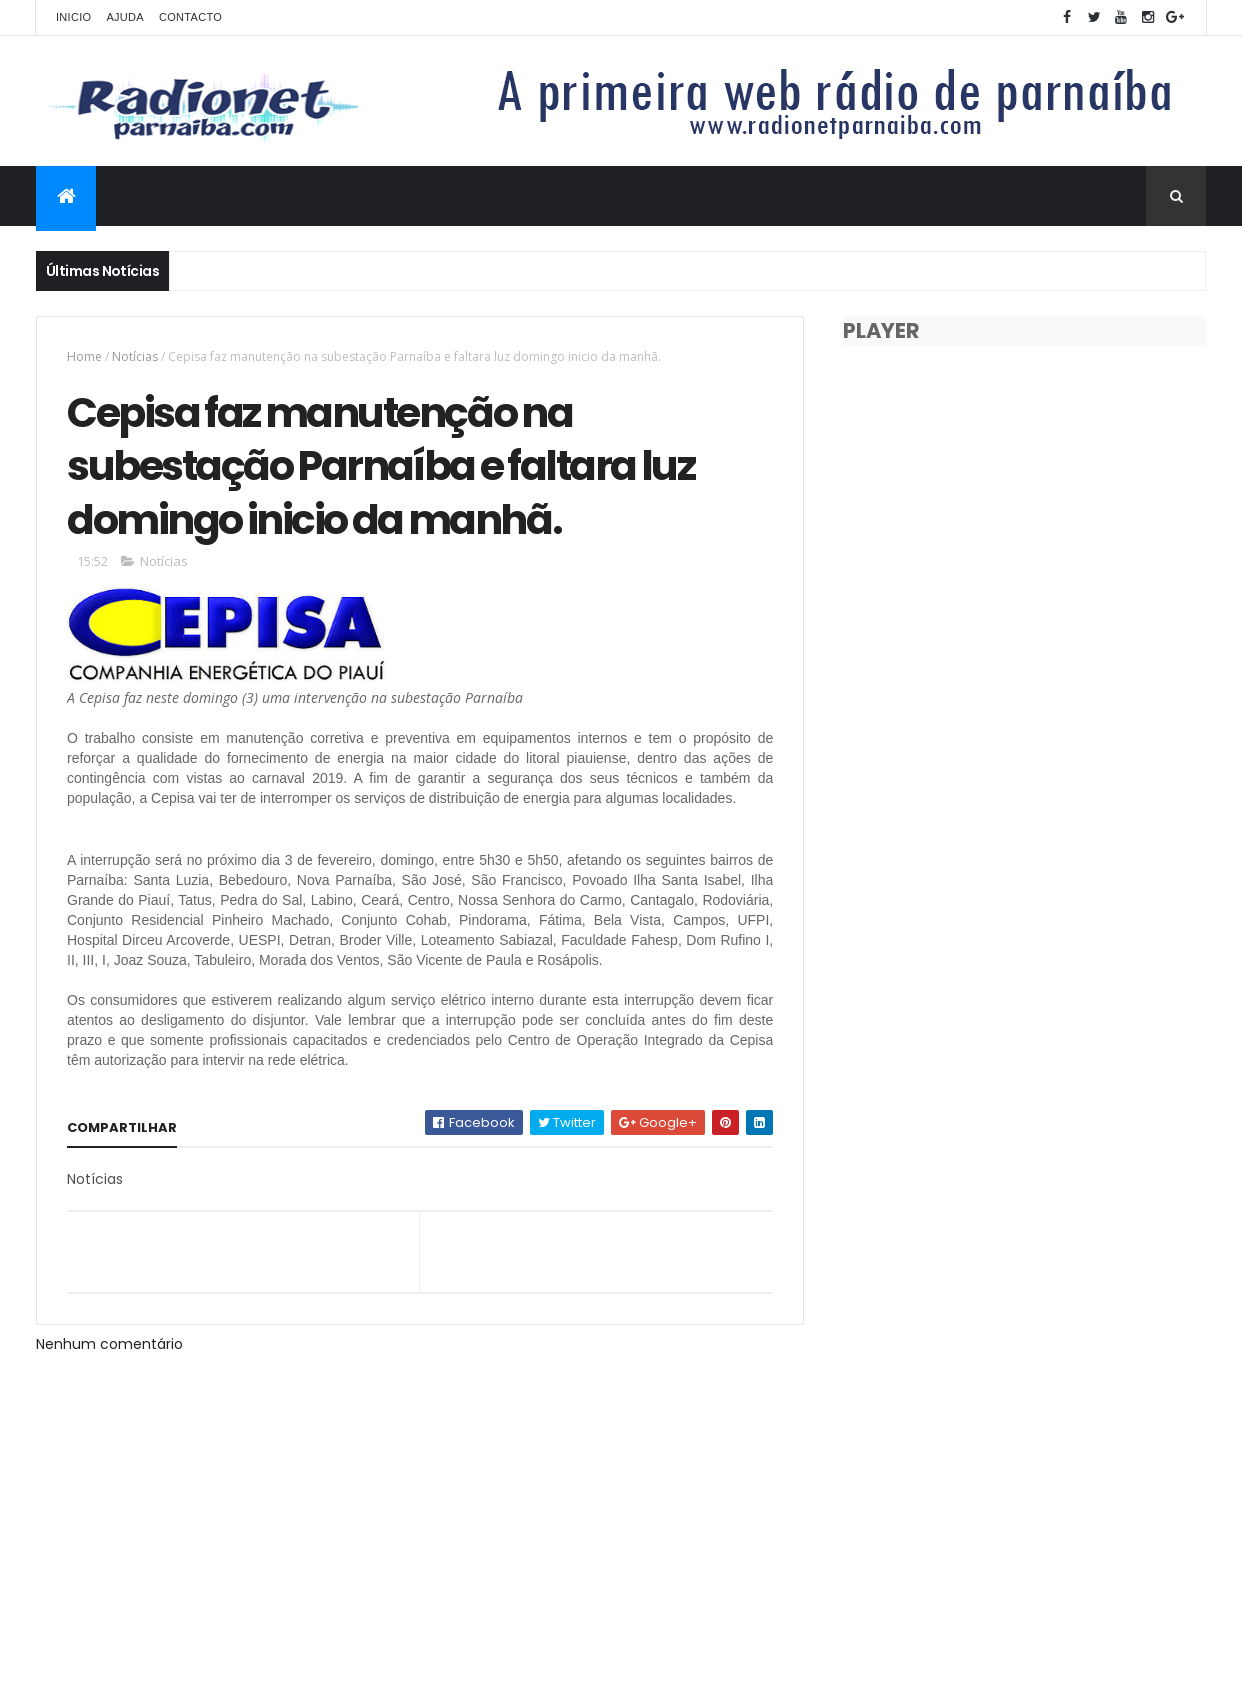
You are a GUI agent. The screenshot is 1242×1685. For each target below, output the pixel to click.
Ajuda (125, 17)
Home (84, 356)
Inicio (73, 17)
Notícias (135, 356)
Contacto (190, 17)
